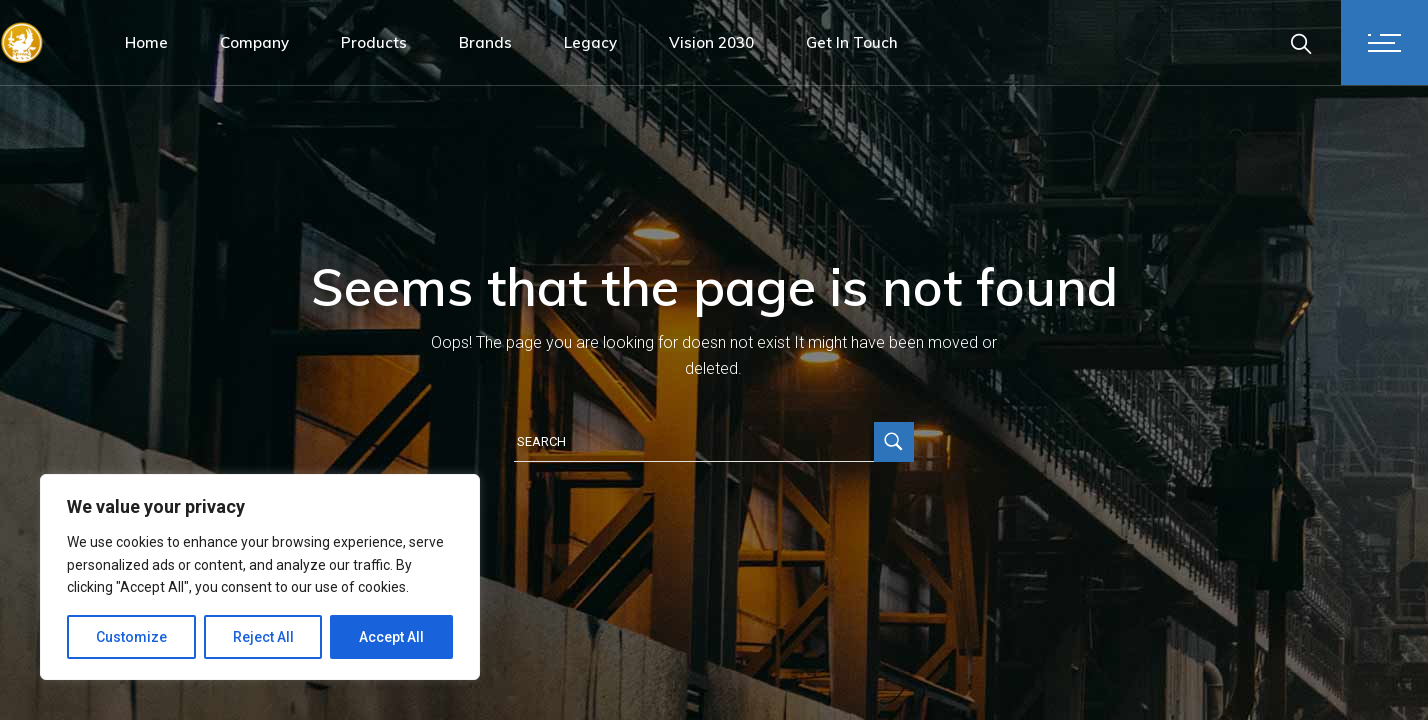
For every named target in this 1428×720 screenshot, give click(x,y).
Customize (131, 637)
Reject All (263, 637)
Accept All (391, 637)
